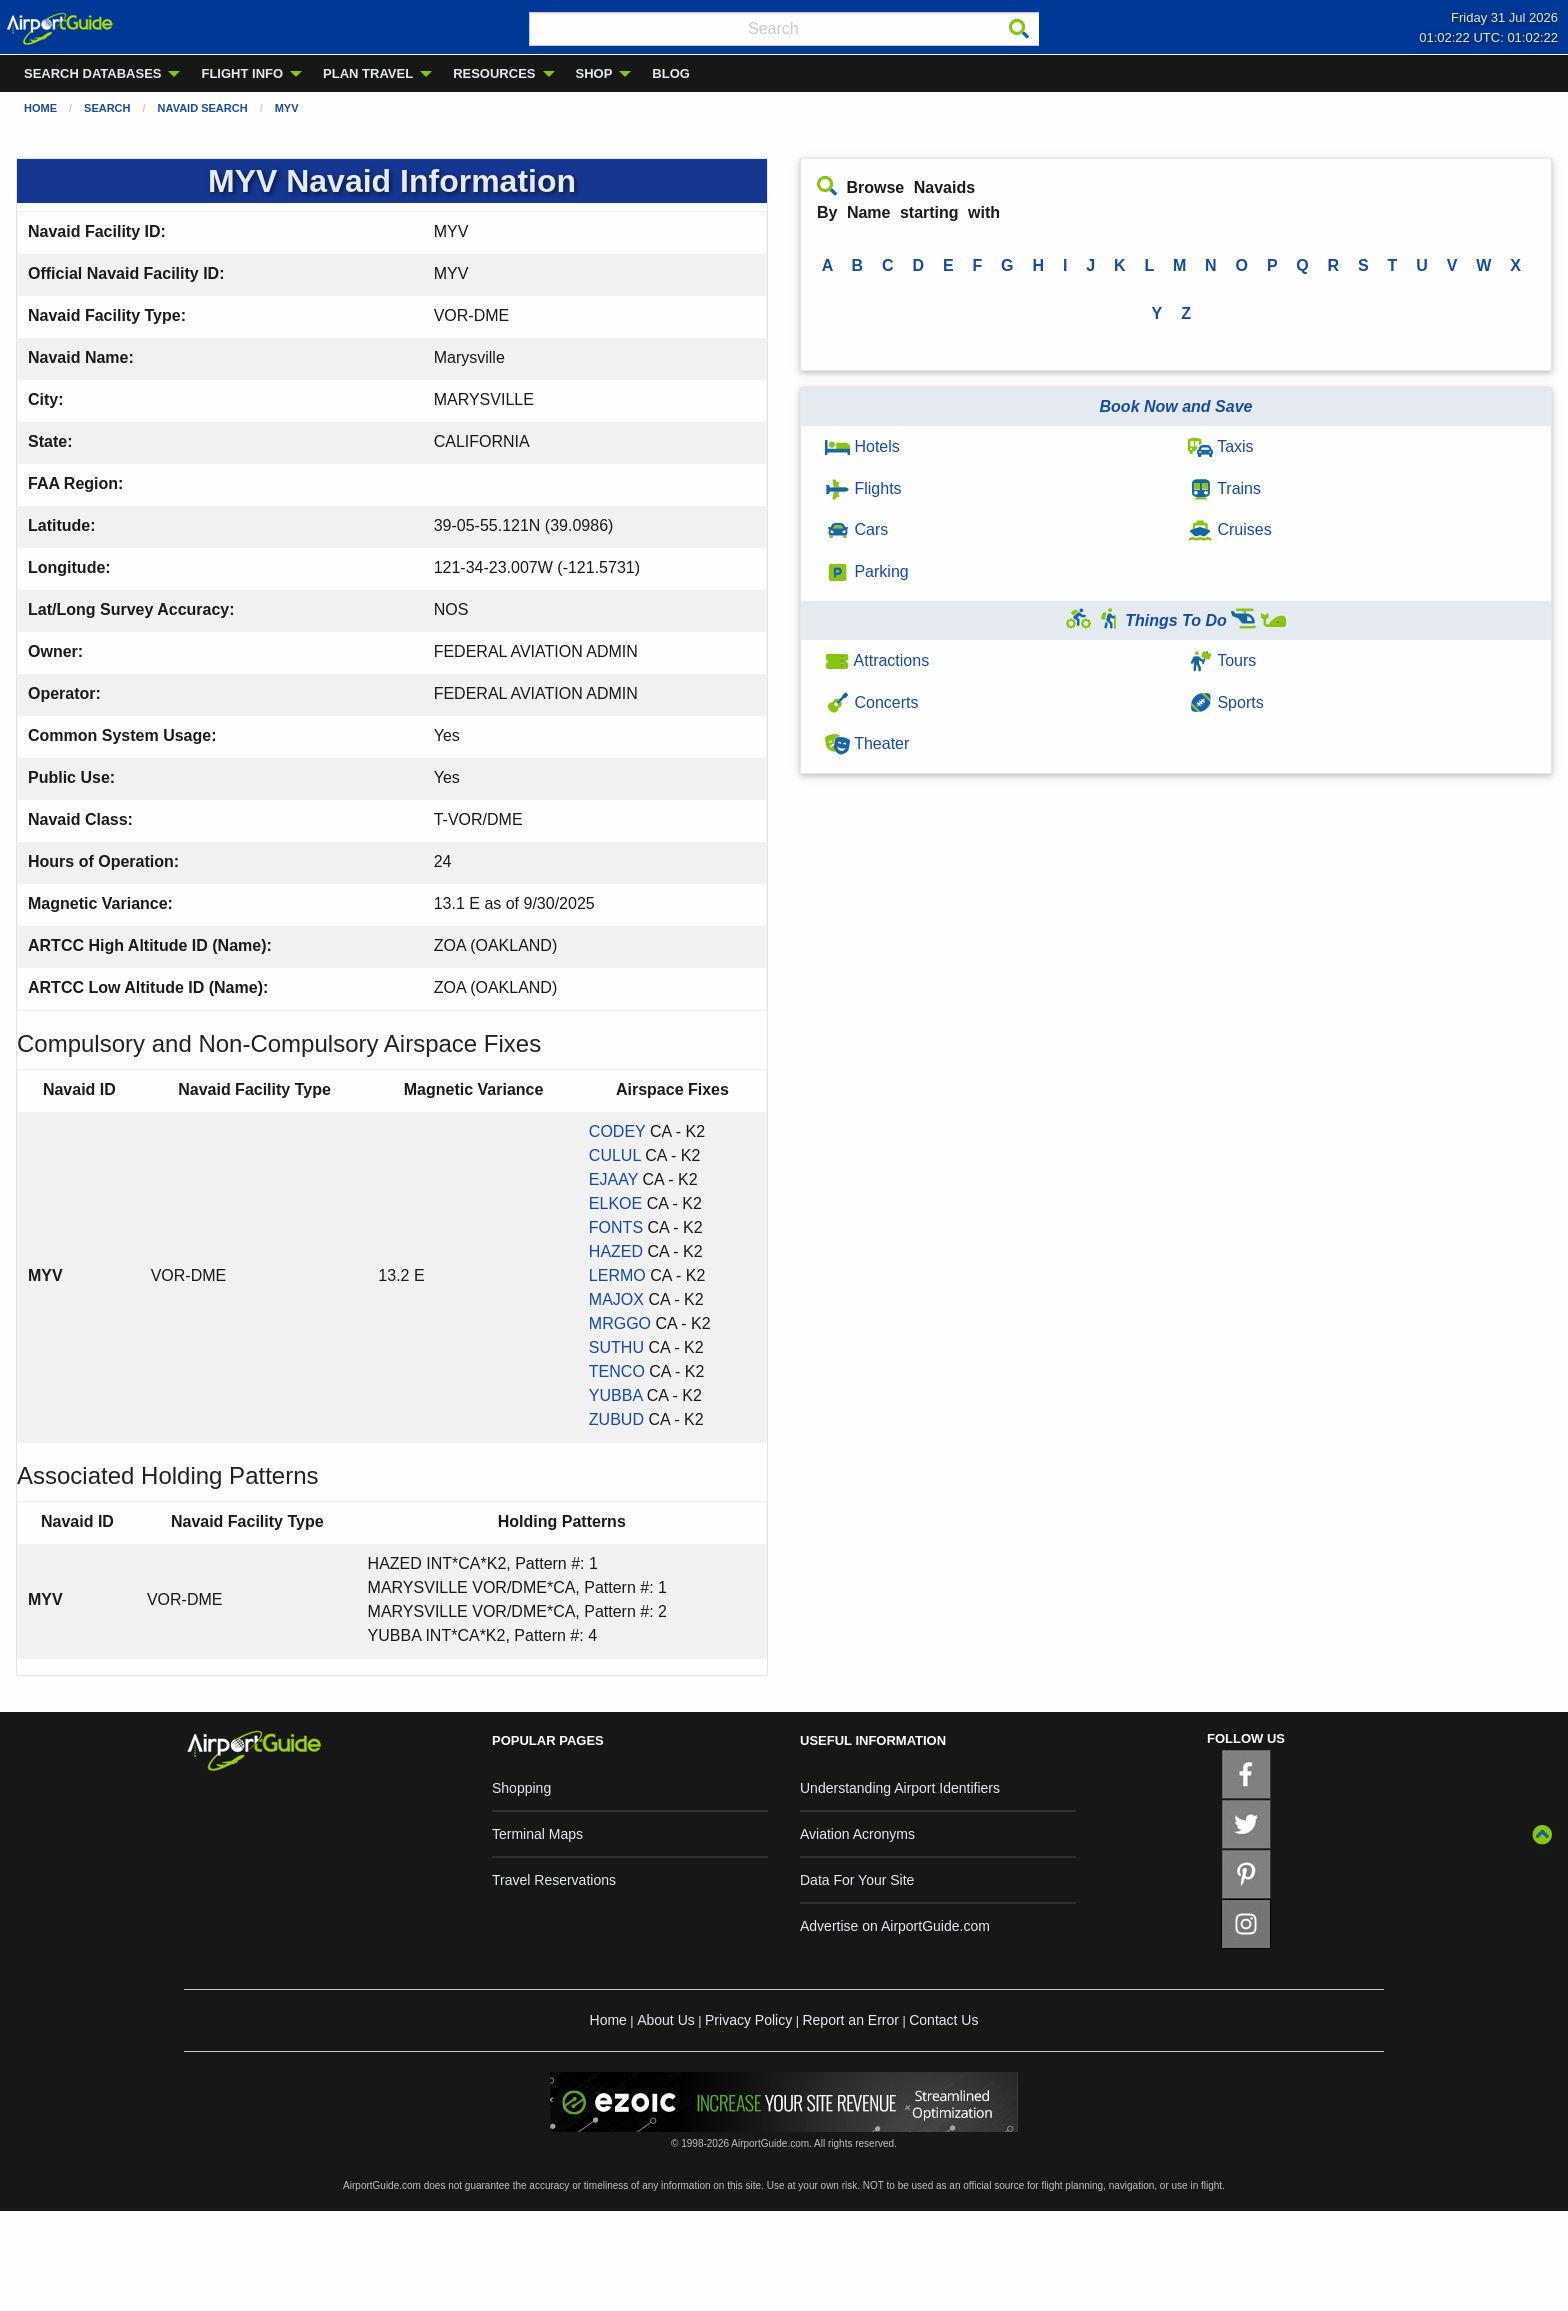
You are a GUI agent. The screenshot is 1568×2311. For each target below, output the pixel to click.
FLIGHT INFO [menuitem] (242, 73)
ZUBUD (616, 1419)
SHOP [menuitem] (594, 73)
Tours (1222, 660)
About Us (666, 2020)
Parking (867, 571)
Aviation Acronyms (857, 1834)
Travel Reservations (554, 1880)
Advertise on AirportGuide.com (895, 1926)
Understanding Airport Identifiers (900, 1788)
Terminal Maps (537, 1834)
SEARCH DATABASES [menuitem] (92, 73)
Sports (1226, 702)
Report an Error (850, 2020)
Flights (863, 488)
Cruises (1230, 529)
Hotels (862, 446)
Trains (1224, 488)
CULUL (615, 1155)
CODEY (617, 1131)
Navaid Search (203, 108)
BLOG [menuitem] (671, 73)
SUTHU (616, 1347)
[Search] (1019, 29)
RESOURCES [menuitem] (494, 73)
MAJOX (616, 1299)
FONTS (616, 1227)
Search (107, 108)
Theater (867, 743)
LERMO (617, 1275)
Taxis (1221, 446)
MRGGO (620, 1323)
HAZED (616, 1251)
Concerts (871, 702)
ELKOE (615, 1203)
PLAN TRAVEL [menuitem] (368, 73)
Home (40, 108)
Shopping (521, 1788)
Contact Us (943, 2020)
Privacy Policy (748, 2020)
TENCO (617, 1371)
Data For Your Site (857, 1880)
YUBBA (615, 1395)
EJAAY (613, 1179)
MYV (287, 108)
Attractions (877, 660)
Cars (856, 529)
